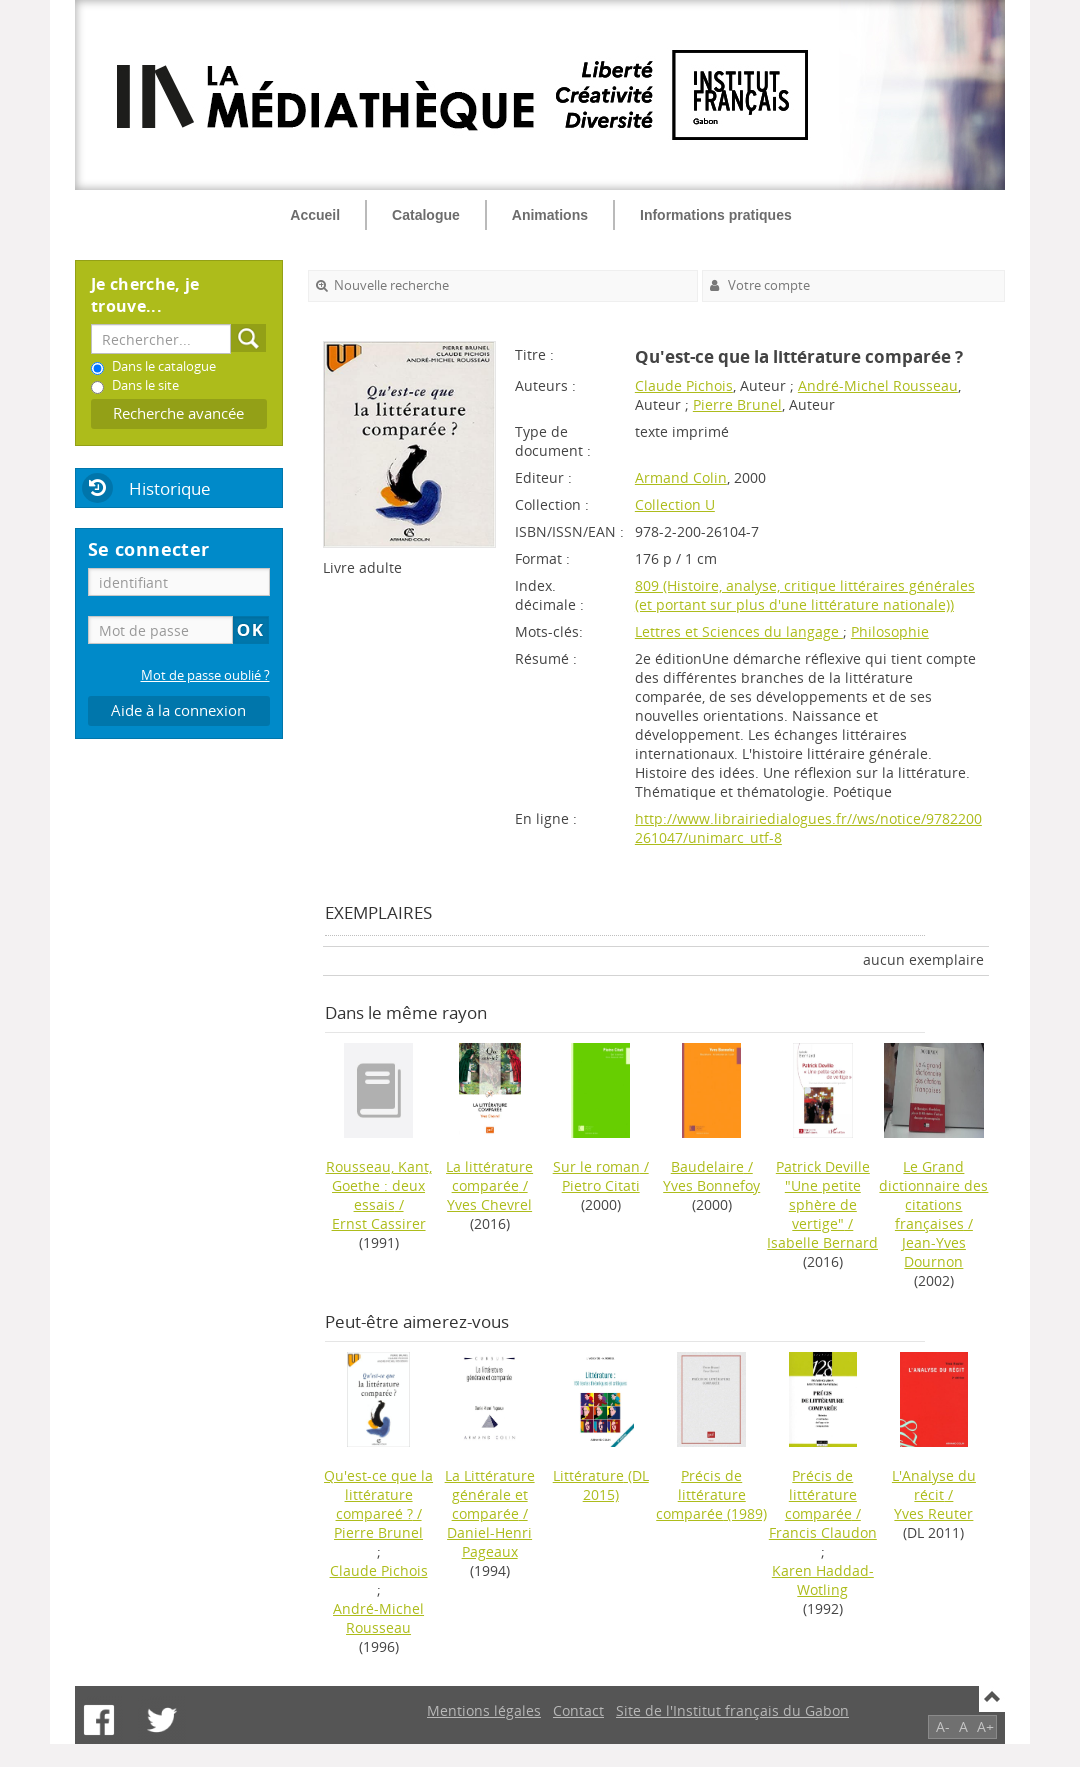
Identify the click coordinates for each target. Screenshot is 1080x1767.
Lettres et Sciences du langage (739, 631)
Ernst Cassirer (379, 1223)
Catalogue (426, 215)
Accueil (315, 215)
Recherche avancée (178, 413)
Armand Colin (681, 477)
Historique (170, 488)
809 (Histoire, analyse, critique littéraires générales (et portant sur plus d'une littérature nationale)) (805, 595)
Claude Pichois (684, 385)
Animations (550, 215)
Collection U (675, 504)
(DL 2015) (601, 1485)
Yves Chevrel (489, 1204)
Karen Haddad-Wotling (823, 1580)
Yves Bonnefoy (711, 1185)
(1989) (711, 1494)
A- (943, 1726)
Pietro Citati (601, 1185)
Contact (578, 1710)
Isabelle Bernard (822, 1242)
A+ (985, 1726)
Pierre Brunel (737, 404)
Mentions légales (484, 1710)
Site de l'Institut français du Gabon (732, 1710)
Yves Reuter (933, 1513)
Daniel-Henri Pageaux (489, 1542)
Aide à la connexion (178, 710)
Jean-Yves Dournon (934, 1252)
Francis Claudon (823, 1532)
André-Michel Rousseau (878, 385)
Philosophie (890, 631)
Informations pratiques (716, 215)
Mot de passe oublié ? (205, 675)
